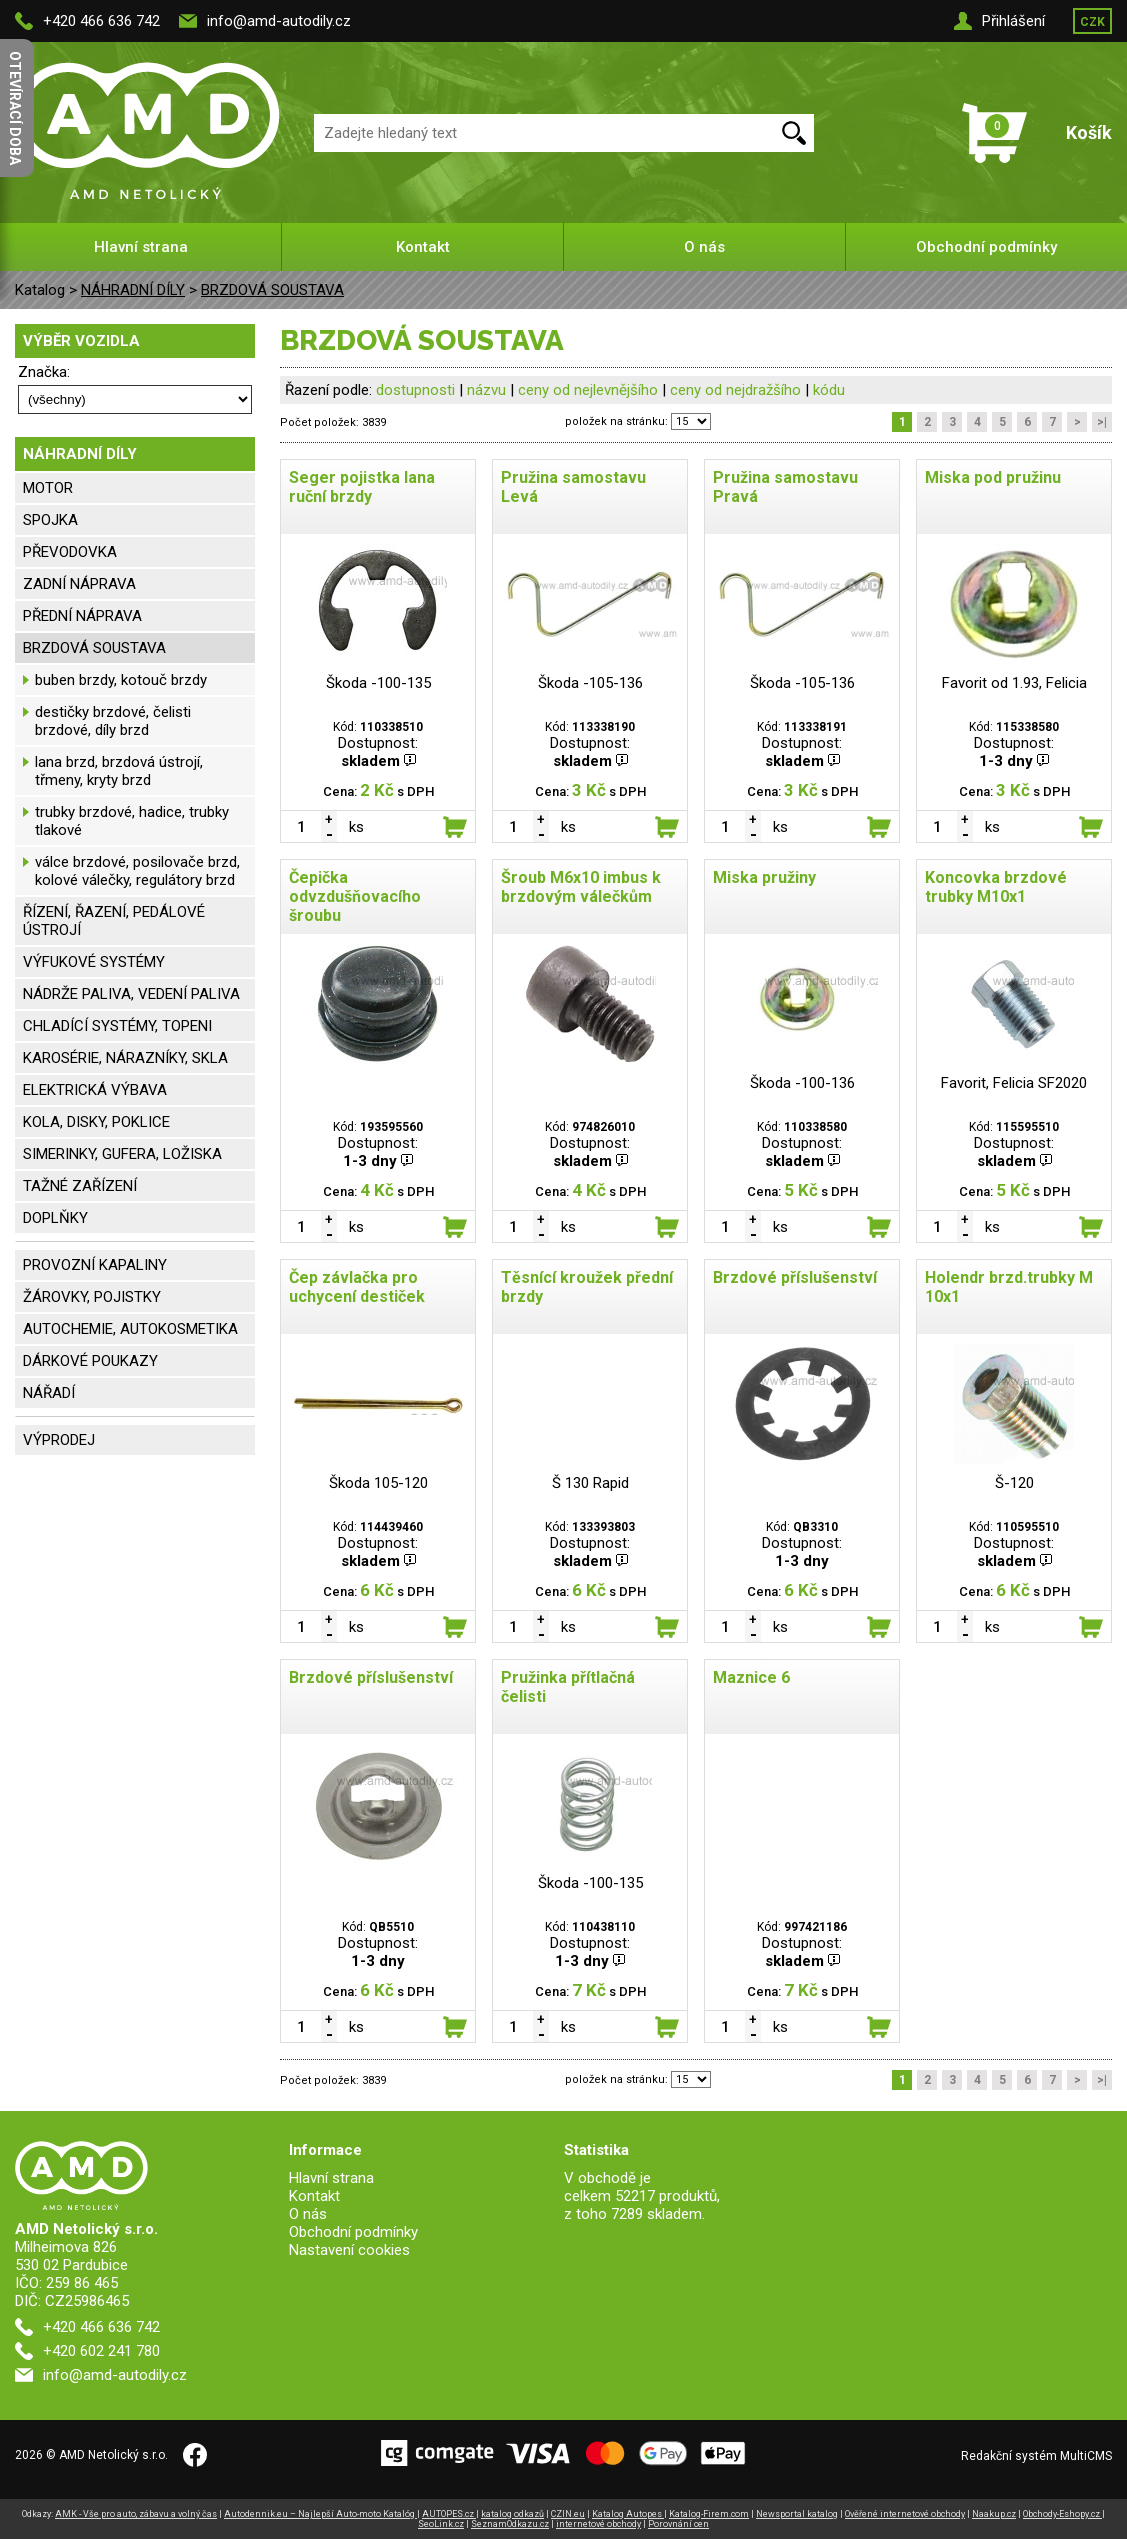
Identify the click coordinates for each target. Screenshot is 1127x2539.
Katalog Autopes (628, 2514)
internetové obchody (598, 2524)
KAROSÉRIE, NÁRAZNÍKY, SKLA (125, 1058)
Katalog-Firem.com (709, 2514)
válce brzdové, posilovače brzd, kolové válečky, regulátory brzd (137, 871)
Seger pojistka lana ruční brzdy (362, 487)
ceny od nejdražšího (735, 390)
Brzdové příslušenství (795, 1277)
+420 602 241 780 (101, 2351)
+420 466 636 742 (101, 21)
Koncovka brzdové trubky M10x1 (996, 887)
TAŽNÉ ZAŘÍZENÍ (80, 1186)
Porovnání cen (678, 2524)
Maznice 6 (751, 1677)
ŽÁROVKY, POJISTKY (92, 1297)
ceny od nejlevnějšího (588, 390)
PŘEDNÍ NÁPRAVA (82, 616)
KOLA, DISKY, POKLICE (96, 1122)
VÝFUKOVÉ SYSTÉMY (94, 962)
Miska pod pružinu (993, 477)
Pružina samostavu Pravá (785, 487)
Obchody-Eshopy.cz (1062, 2514)
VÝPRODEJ (59, 1440)
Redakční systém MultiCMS (1036, 2456)
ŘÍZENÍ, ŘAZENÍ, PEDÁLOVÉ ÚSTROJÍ (114, 921)
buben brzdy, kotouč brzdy (121, 680)
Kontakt (423, 247)
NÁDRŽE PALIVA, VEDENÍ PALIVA (131, 994)
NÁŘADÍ (49, 1393)
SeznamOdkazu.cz (510, 2524)
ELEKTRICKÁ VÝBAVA (95, 1090)
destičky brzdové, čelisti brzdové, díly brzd (113, 721)
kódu (829, 390)
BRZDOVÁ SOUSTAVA (272, 290)
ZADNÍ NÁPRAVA (79, 584)
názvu (486, 390)
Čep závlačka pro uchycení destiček (357, 1287)
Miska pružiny (764, 877)
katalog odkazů (512, 2514)
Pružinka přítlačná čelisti (568, 1687)
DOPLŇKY (55, 1218)
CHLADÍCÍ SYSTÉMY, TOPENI (117, 1026)
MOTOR (48, 488)
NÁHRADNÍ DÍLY (133, 290)
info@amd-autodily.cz (279, 21)
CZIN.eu (568, 2514)
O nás (704, 247)
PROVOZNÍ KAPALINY (95, 1265)
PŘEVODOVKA (70, 552)
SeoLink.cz (441, 2524)
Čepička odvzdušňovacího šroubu (355, 896)
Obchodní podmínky (986, 247)
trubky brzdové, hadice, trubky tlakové (132, 821)
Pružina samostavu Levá (573, 487)
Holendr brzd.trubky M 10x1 (1009, 1287)
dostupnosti (415, 390)
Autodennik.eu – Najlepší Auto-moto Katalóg (320, 2514)
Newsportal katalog (797, 2514)
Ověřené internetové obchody (905, 2514)
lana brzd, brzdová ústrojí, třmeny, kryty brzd (119, 771)
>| (1102, 422)
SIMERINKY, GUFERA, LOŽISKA (122, 1154)
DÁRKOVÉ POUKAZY (90, 1361)
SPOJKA (50, 520)
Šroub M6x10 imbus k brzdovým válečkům (581, 887)
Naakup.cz (994, 2514)
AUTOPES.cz (449, 2514)
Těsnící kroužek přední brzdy (587, 1287)
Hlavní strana (141, 247)
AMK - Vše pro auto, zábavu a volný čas (136, 2514)
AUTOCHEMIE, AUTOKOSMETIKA (130, 1329)
